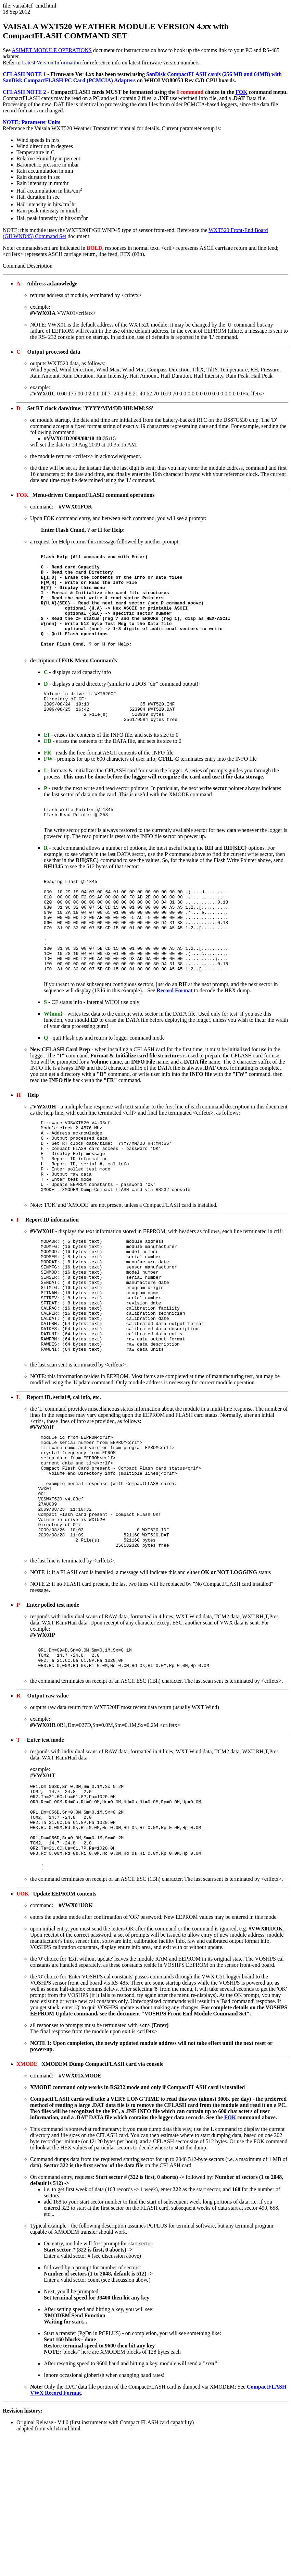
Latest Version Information (51, 62)
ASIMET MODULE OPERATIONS (52, 50)
